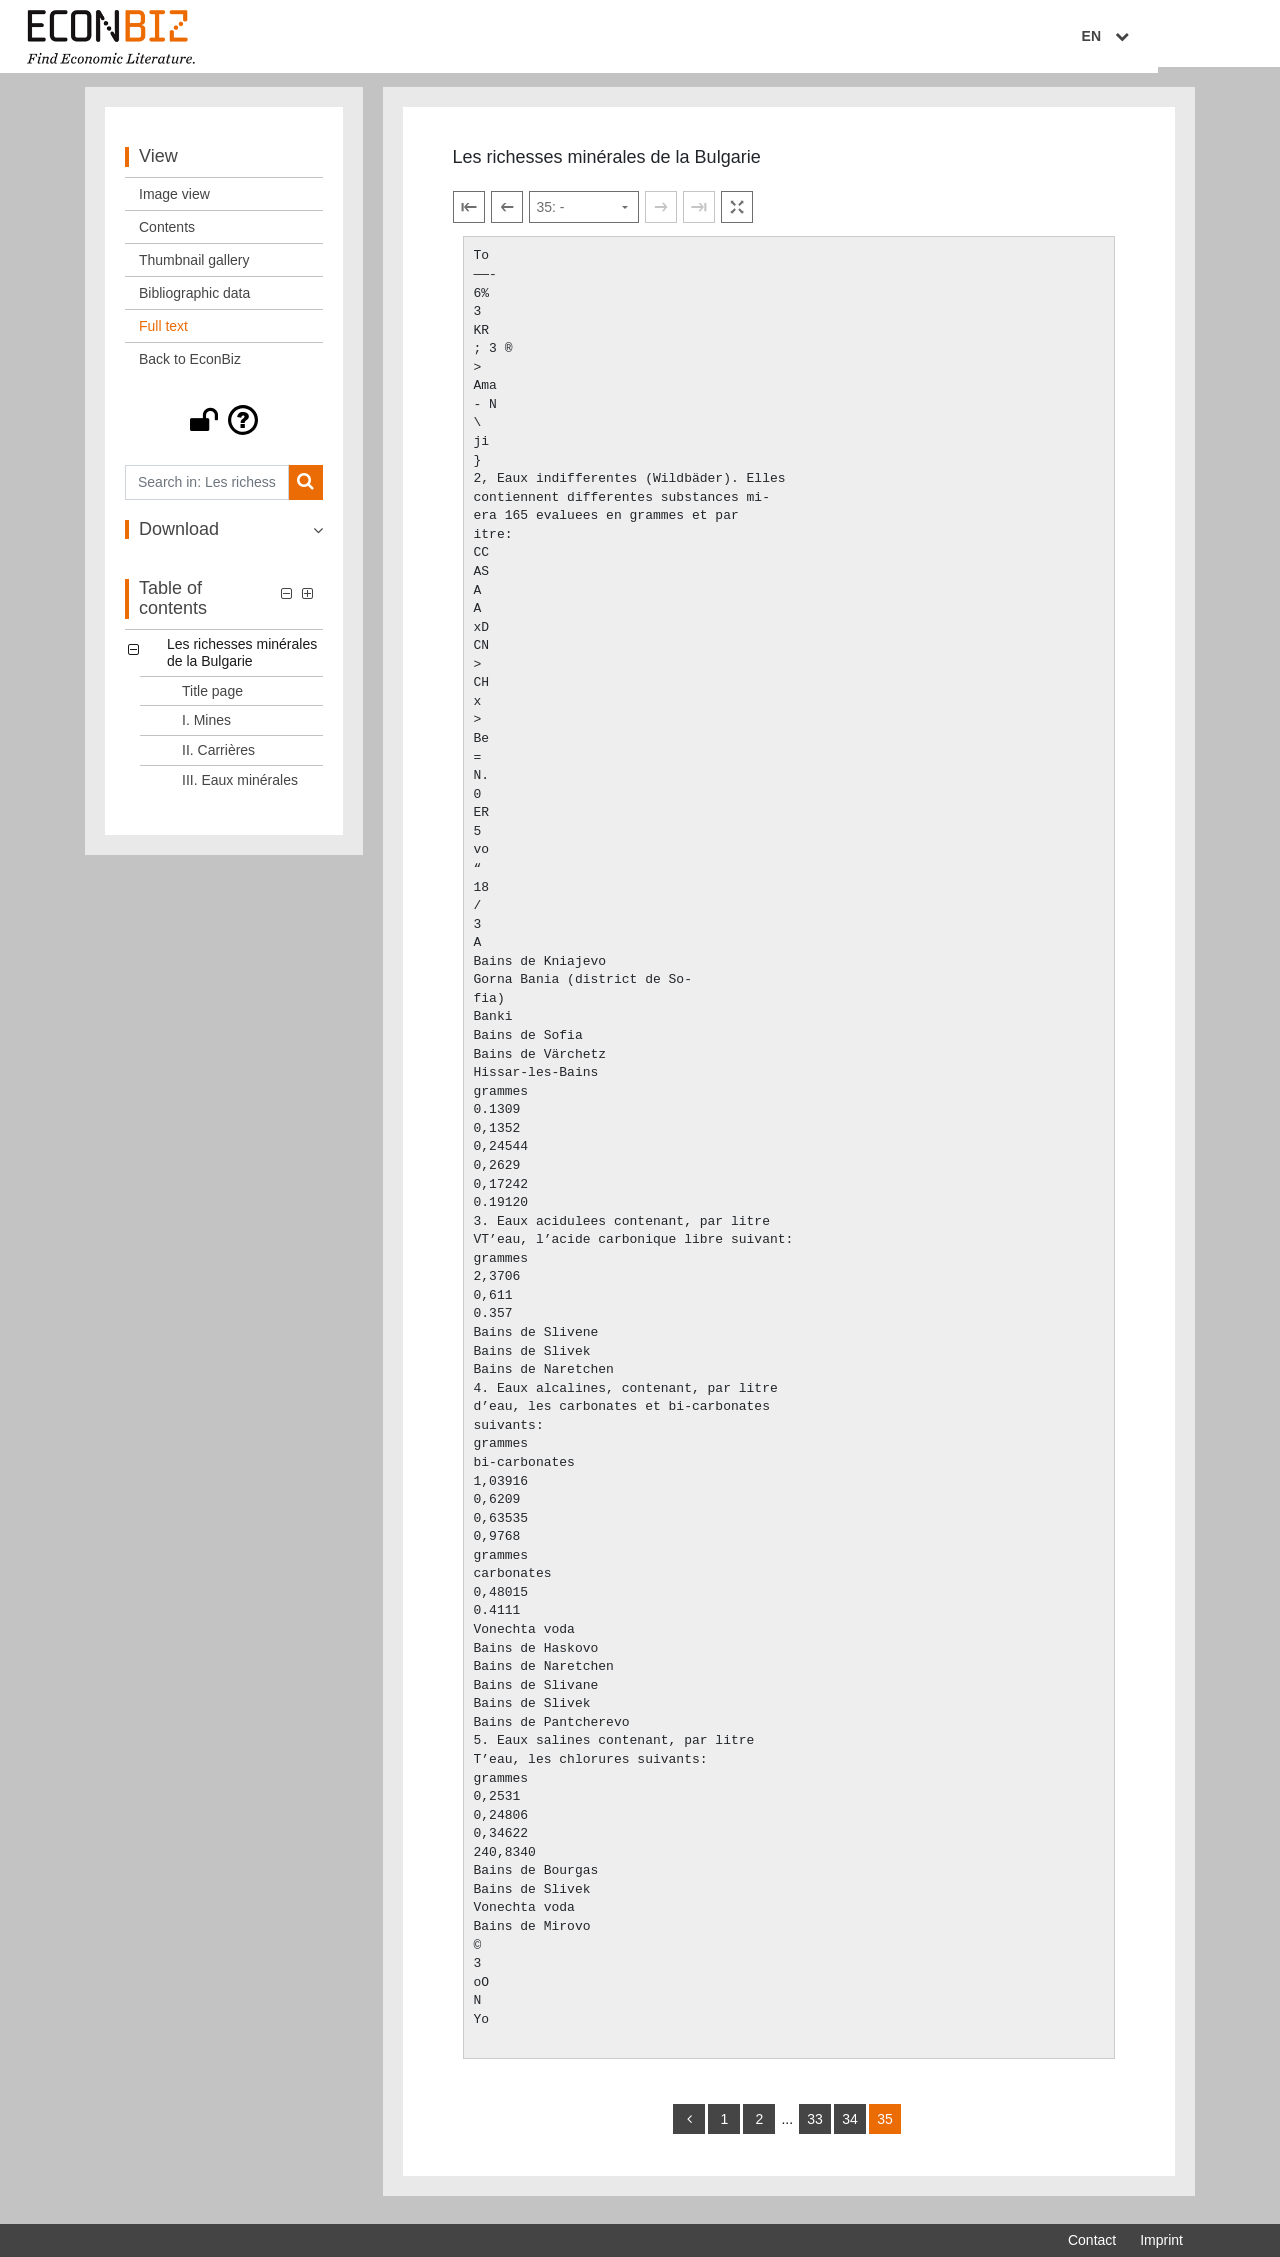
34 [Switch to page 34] (850, 2127)
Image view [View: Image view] (174, 202)
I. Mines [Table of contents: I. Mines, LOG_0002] (206, 729)
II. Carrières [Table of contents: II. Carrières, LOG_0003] (218, 758)
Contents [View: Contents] (167, 235)
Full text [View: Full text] (163, 334)
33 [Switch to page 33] (815, 2127)
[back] (689, 2127)
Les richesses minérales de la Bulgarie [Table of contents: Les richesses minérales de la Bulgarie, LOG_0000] (242, 660)
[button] (224, 428)
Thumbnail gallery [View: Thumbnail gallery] (194, 268)
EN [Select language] (1169, 37)
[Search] (305, 490)
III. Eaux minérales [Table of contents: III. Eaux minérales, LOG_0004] (240, 788)
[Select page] (584, 216)
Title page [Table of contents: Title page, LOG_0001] (212, 699)
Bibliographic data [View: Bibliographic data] (194, 301)
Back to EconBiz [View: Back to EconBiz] (190, 367)
